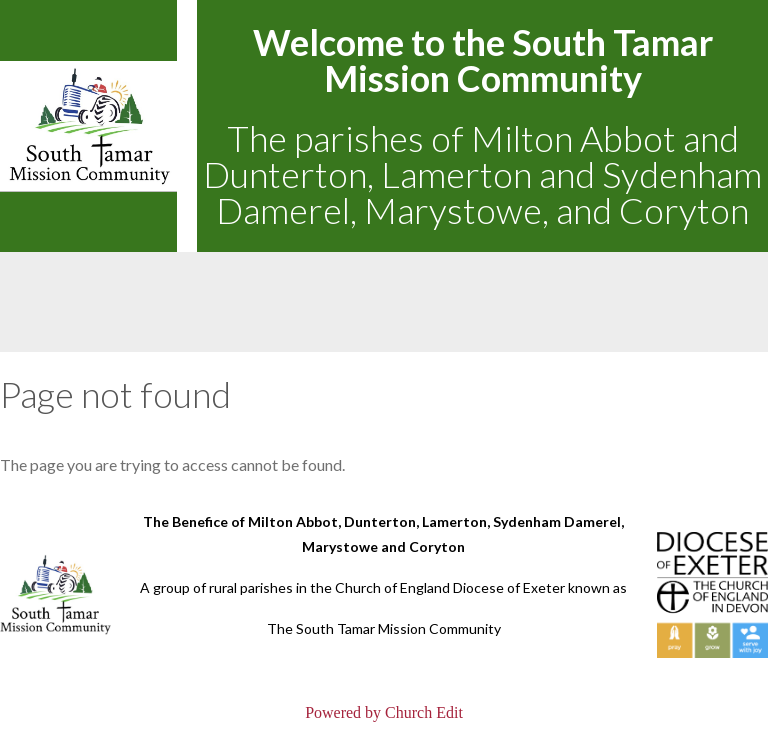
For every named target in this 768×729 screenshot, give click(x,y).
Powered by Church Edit (384, 712)
